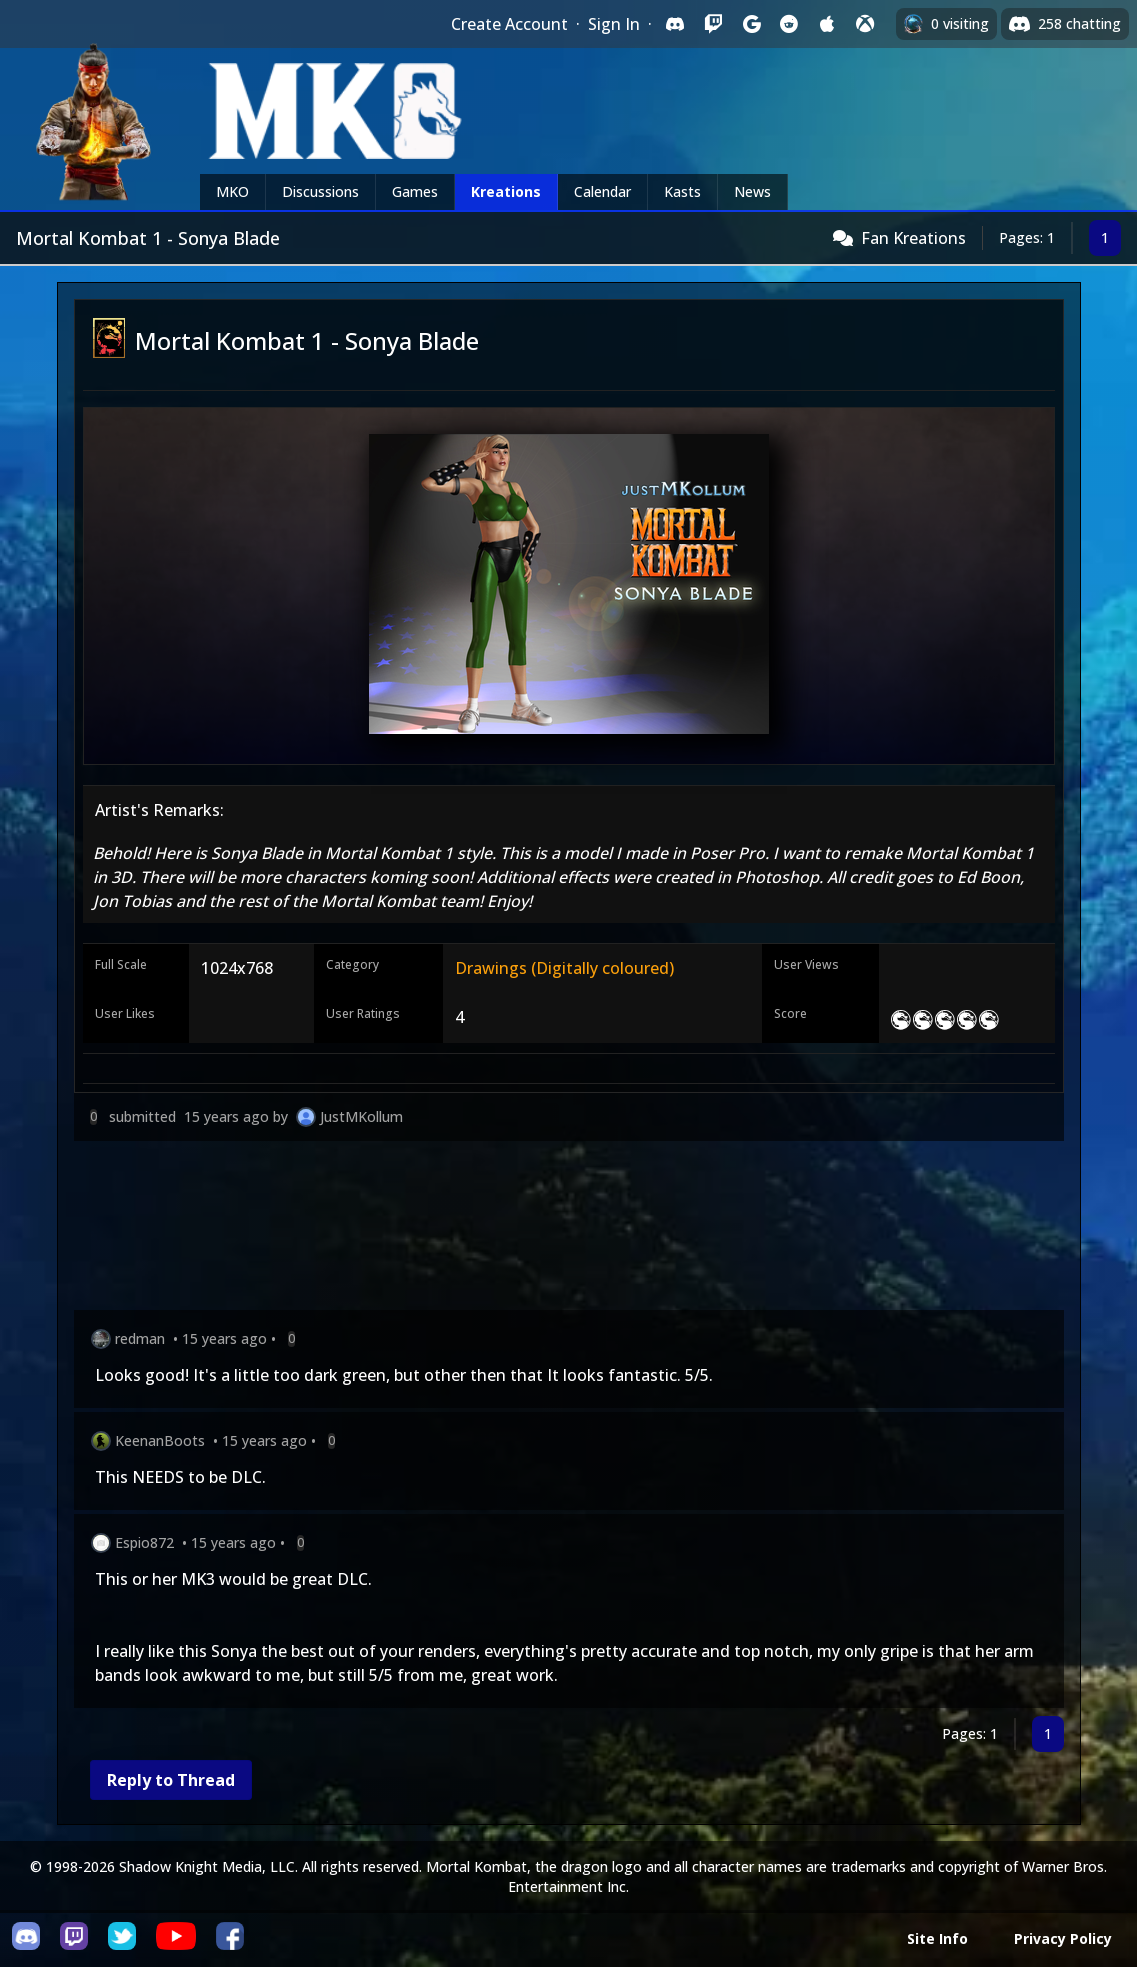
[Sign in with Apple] (827, 24)
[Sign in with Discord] (675, 24)
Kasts (682, 191)
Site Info (937, 1938)
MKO (232, 191)
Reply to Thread (171, 1780)
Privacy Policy (1063, 1938)
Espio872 (144, 1542)
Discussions (320, 191)
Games (415, 191)
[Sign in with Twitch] (713, 24)
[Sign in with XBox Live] (865, 24)
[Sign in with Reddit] (789, 24)
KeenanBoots (160, 1440)
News (752, 191)
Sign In (614, 24)
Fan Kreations (913, 238)
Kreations (506, 191)
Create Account (509, 24)
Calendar (602, 191)
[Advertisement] (569, 1229)
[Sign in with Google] (751, 24)
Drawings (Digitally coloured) (564, 968)
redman (140, 1338)
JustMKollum (361, 1116)
